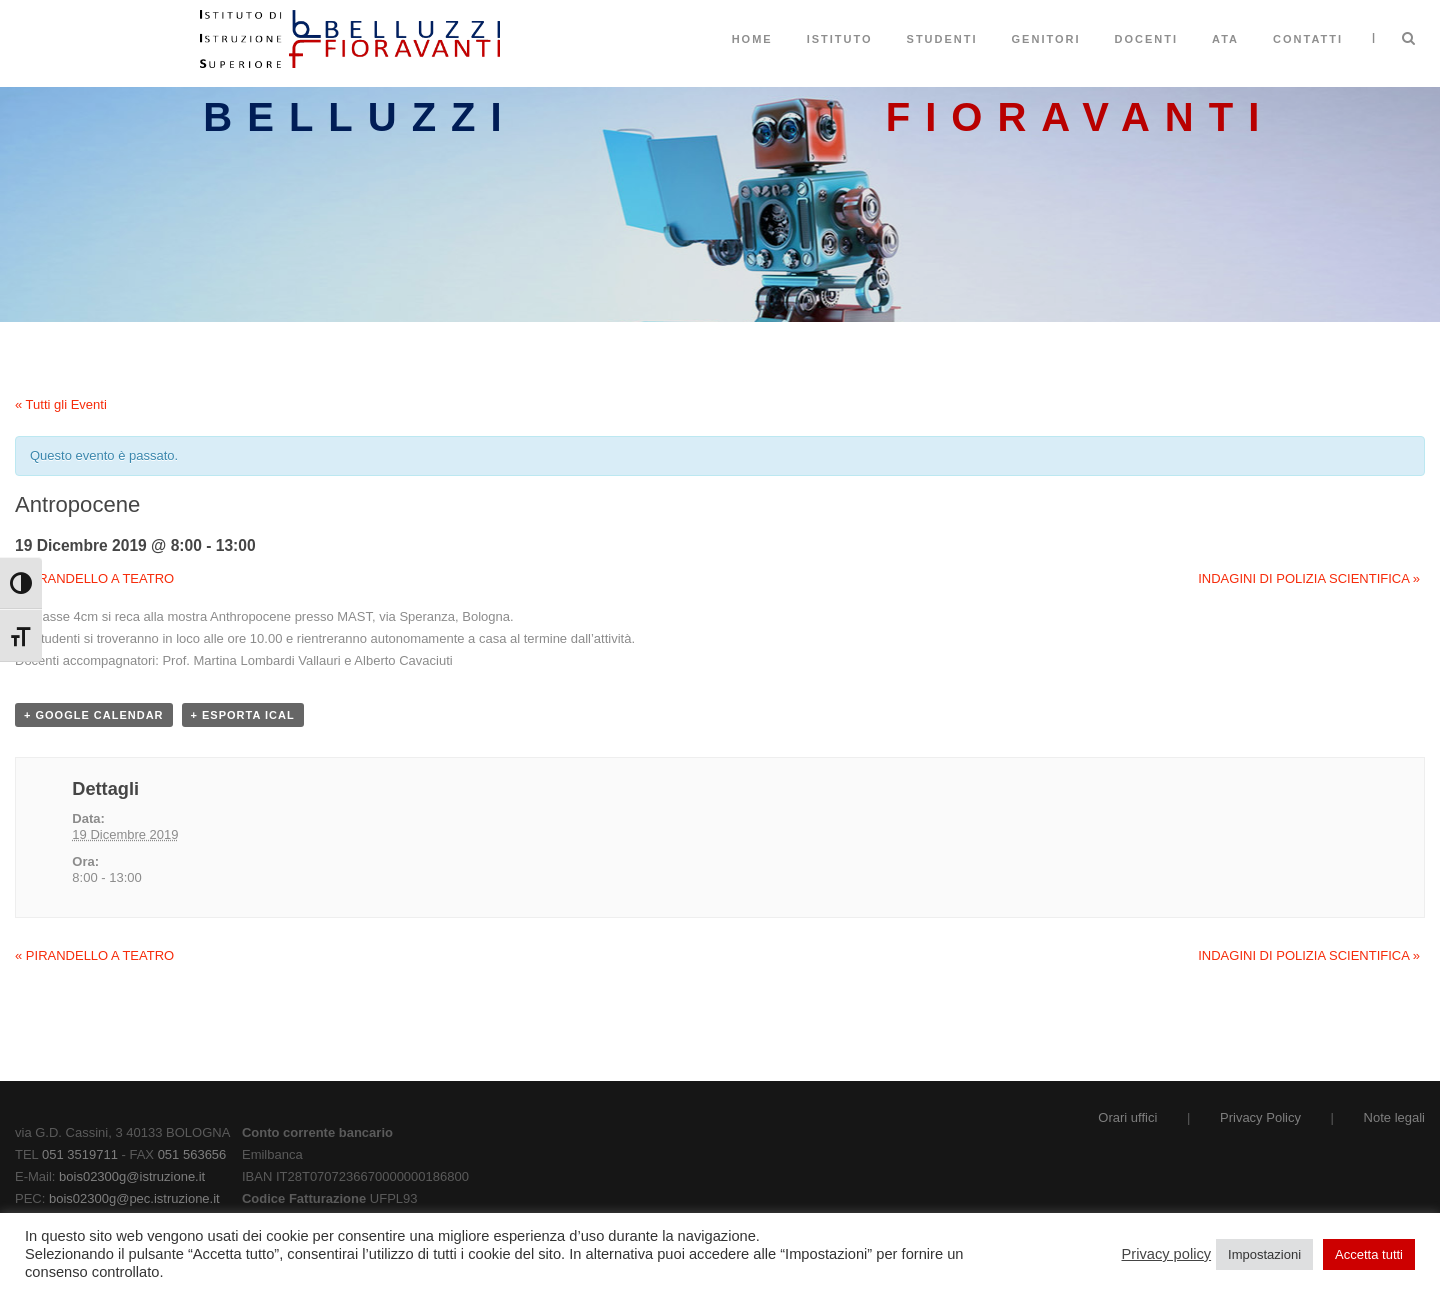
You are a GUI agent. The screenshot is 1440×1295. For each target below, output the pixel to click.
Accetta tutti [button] (1369, 1254)
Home (752, 39)
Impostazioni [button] (1264, 1254)
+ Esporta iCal (243, 715)
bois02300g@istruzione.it (132, 1176)
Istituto (840, 39)
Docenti (1147, 39)
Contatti (1308, 39)
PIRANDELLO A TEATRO (94, 578)
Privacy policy (1167, 1254)
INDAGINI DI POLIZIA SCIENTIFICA (1309, 578)
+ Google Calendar (94, 715)
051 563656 (192, 1154)
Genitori (1046, 39)
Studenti (942, 39)
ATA (1225, 39)
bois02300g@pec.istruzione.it (134, 1198)
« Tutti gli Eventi (61, 404)
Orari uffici (1127, 1117)
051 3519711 (80, 1154)
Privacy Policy (1260, 1117)
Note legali (1394, 1117)
